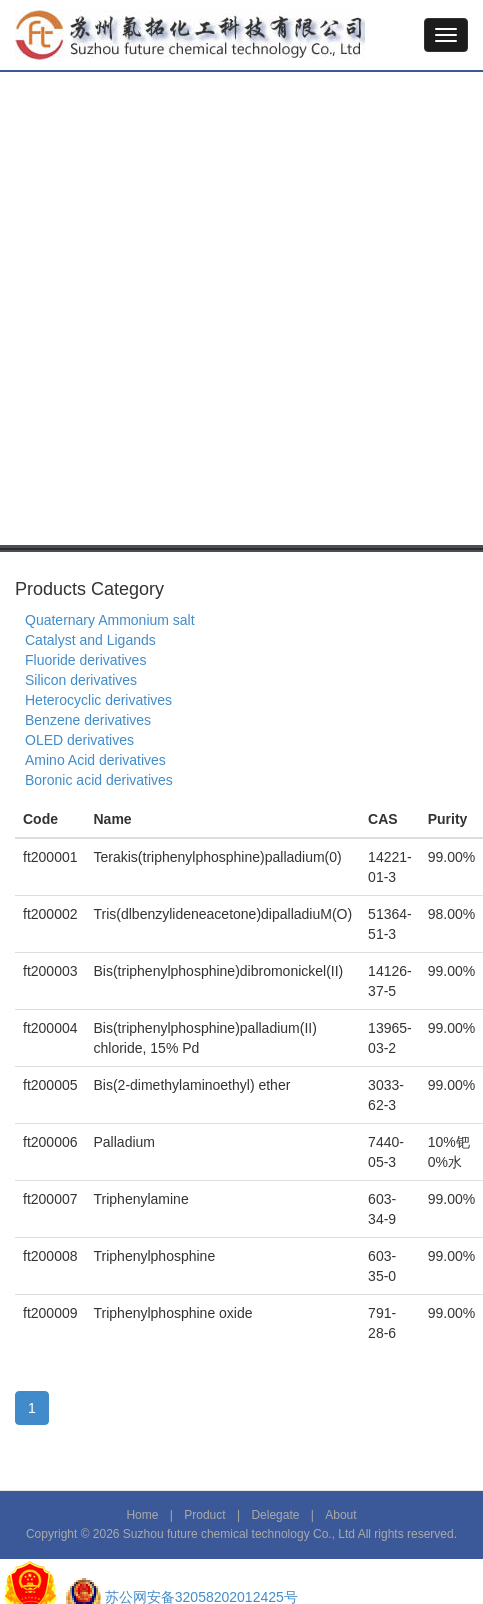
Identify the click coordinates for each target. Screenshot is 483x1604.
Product (204, 1515)
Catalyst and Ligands (90, 640)
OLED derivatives (79, 740)
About (340, 1515)
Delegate (275, 1515)
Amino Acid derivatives (95, 760)
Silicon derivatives (81, 680)
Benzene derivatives (88, 720)
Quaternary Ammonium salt (110, 620)
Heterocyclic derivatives (98, 700)
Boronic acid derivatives (99, 780)
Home (142, 1515)
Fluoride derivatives (85, 660)
